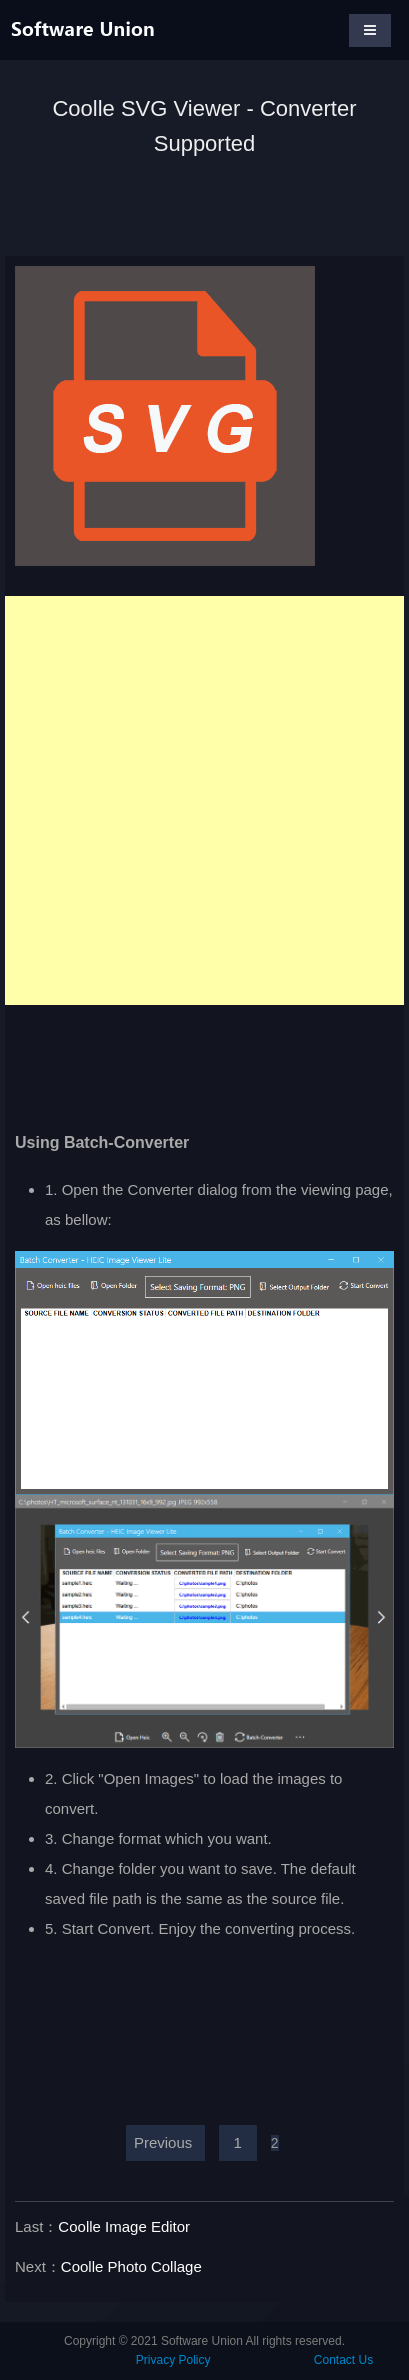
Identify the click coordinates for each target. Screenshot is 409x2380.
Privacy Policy (173, 2360)
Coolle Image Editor (124, 2226)
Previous (163, 2142)
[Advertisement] (204, 800)
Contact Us (343, 2360)
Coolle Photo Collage (131, 2266)
